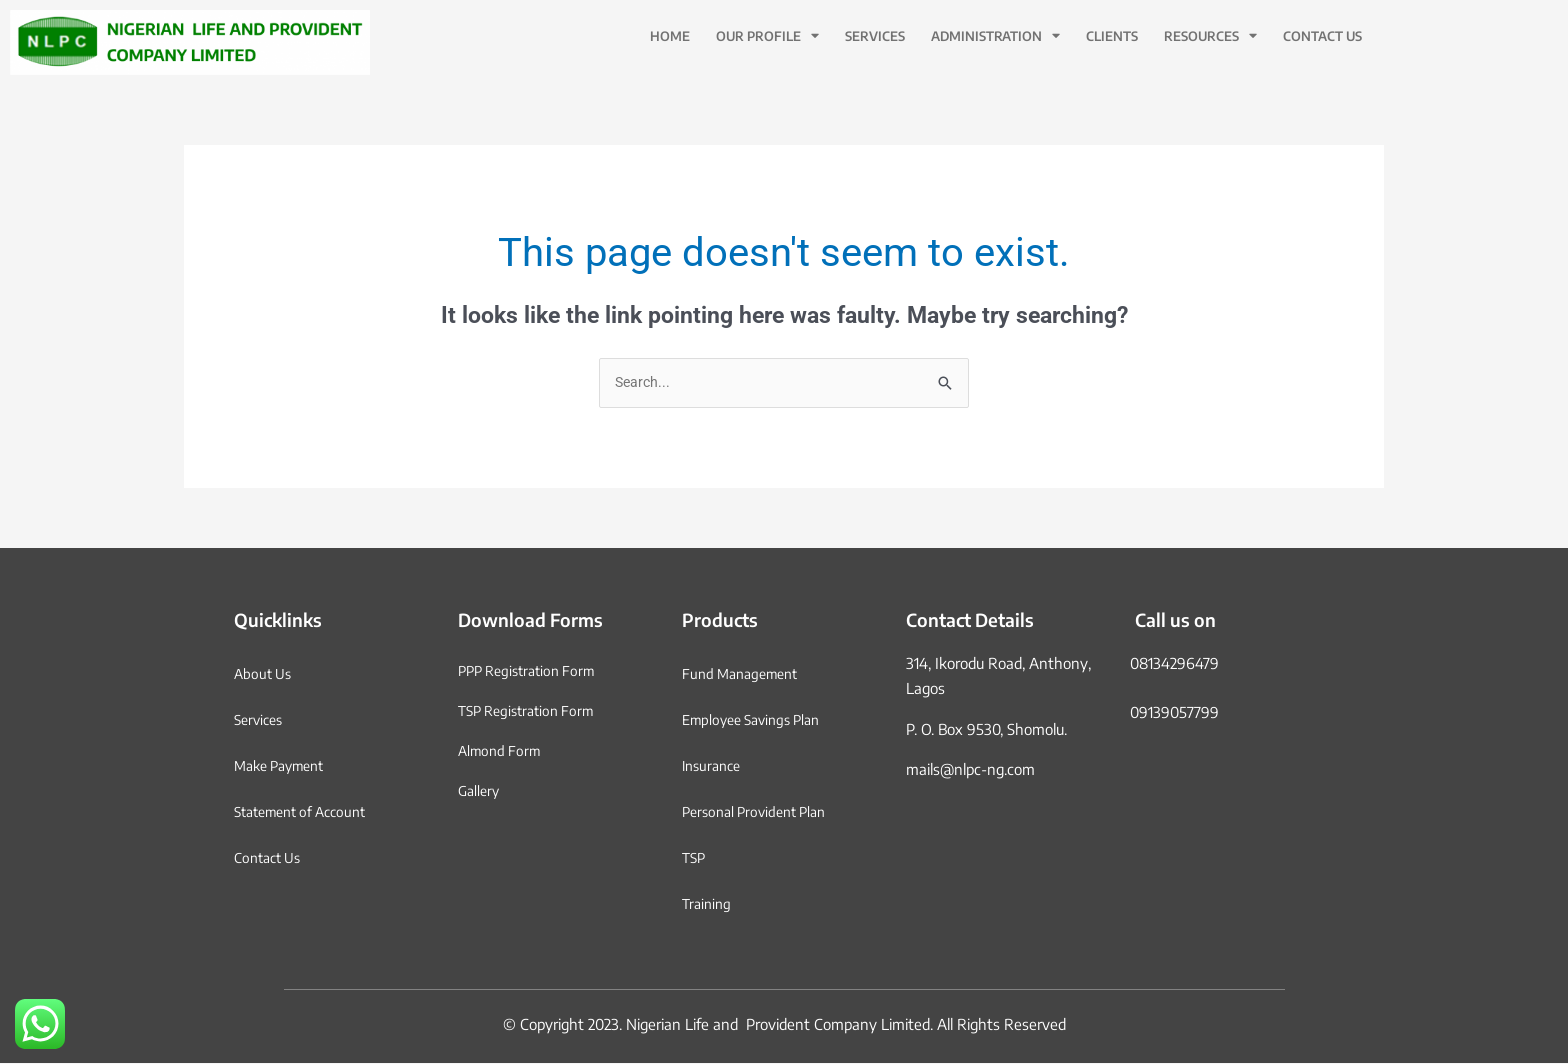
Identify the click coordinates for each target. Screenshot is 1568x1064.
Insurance (714, 767)
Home (670, 36)
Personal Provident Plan (761, 813)
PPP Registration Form (532, 672)
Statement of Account (308, 813)
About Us (265, 675)
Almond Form (502, 752)
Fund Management (745, 675)
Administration (995, 36)
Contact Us (1322, 36)
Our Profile (767, 36)
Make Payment (285, 767)
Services (875, 36)
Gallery (480, 792)
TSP (695, 859)
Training (708, 905)
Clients (1112, 36)
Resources (1210, 36)
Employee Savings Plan (758, 721)
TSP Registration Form (532, 712)
